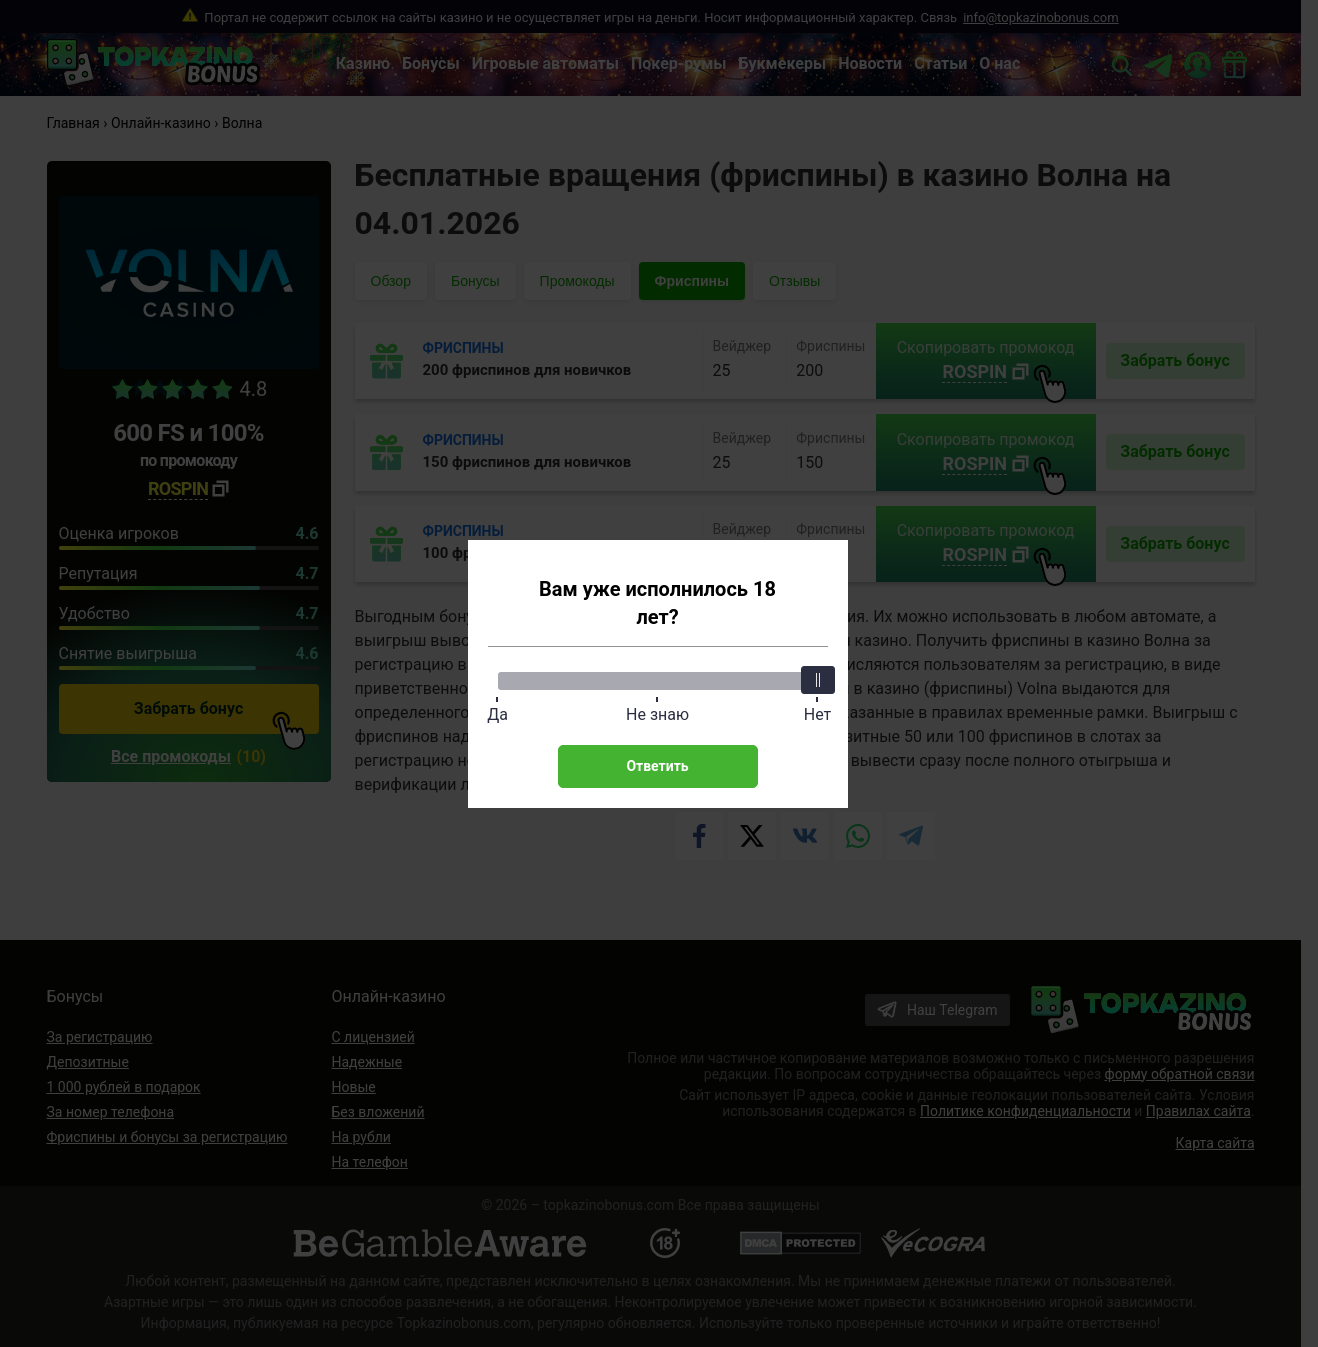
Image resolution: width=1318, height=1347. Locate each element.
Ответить (657, 766)
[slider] (818, 680)
